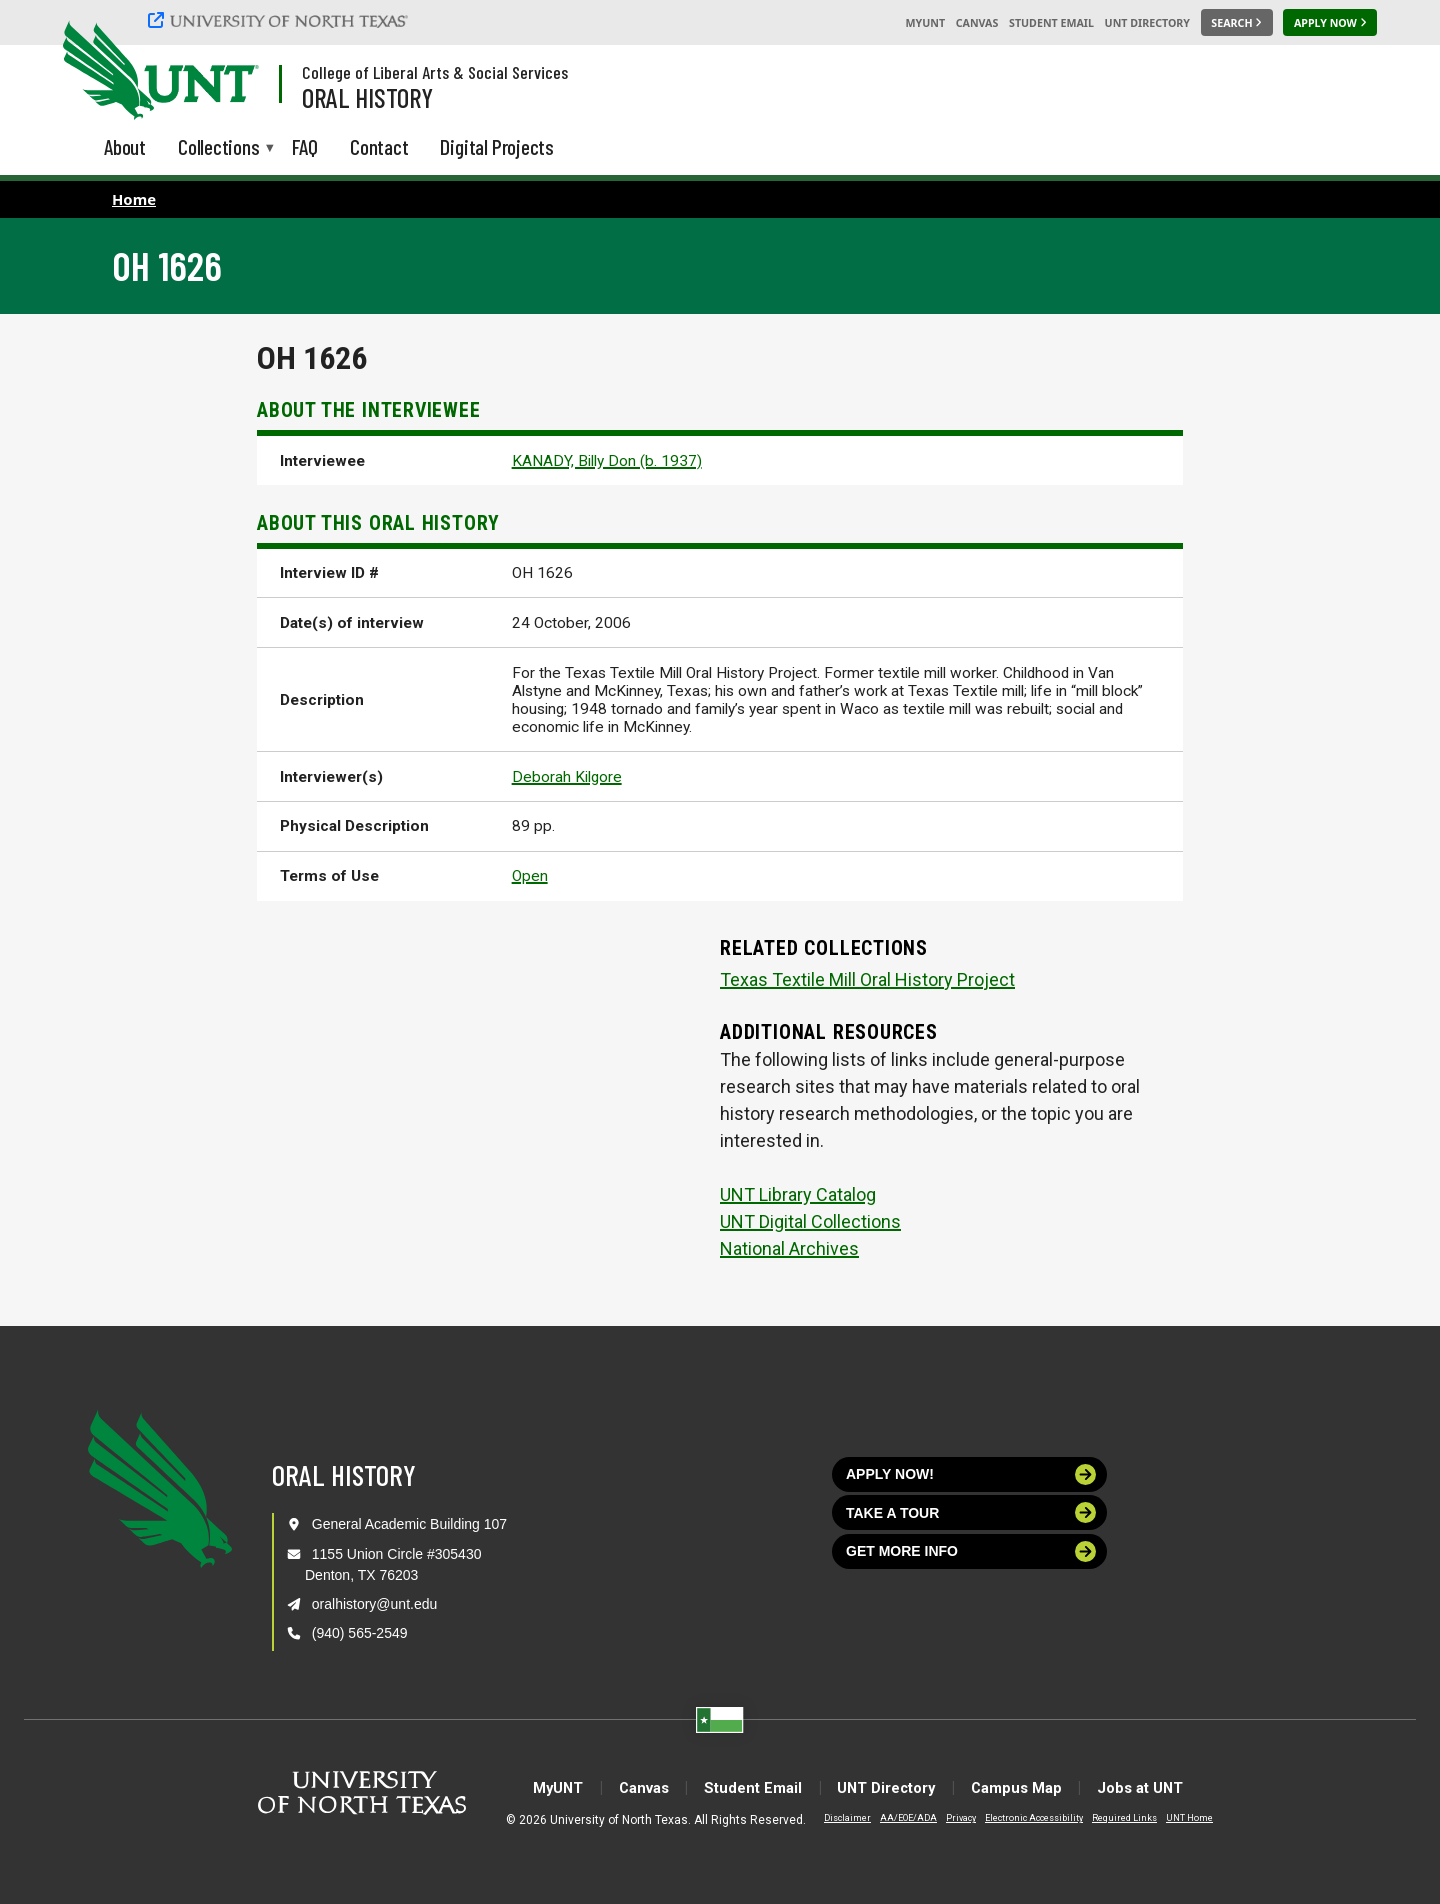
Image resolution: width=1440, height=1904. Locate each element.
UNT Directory (1147, 23)
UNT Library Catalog (798, 1194)
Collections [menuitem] (219, 148)
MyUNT (925, 23)
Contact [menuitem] (379, 146)
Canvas (977, 23)
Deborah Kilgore (567, 777)
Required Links (1108, 1818)
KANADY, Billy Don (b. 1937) (607, 461)
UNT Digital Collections (810, 1221)
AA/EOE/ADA (892, 1818)
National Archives (789, 1248)
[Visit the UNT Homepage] (228, 72)
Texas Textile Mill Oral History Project (867, 979)
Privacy (945, 1818)
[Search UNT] (1237, 23)
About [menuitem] (125, 146)
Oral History (367, 97)
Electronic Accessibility (1018, 1818)
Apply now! (971, 1474)
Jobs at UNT (1176, 1787)
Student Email (1051, 23)
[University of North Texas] (281, 20)
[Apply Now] (1330, 23)
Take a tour (971, 1512)
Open (530, 876)
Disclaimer (831, 1818)
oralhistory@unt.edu (375, 1604)
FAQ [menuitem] (305, 146)
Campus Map (1037, 1787)
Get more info (971, 1551)
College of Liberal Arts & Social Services (435, 72)
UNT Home (1173, 1818)
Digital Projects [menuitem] (497, 146)
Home (134, 199)
